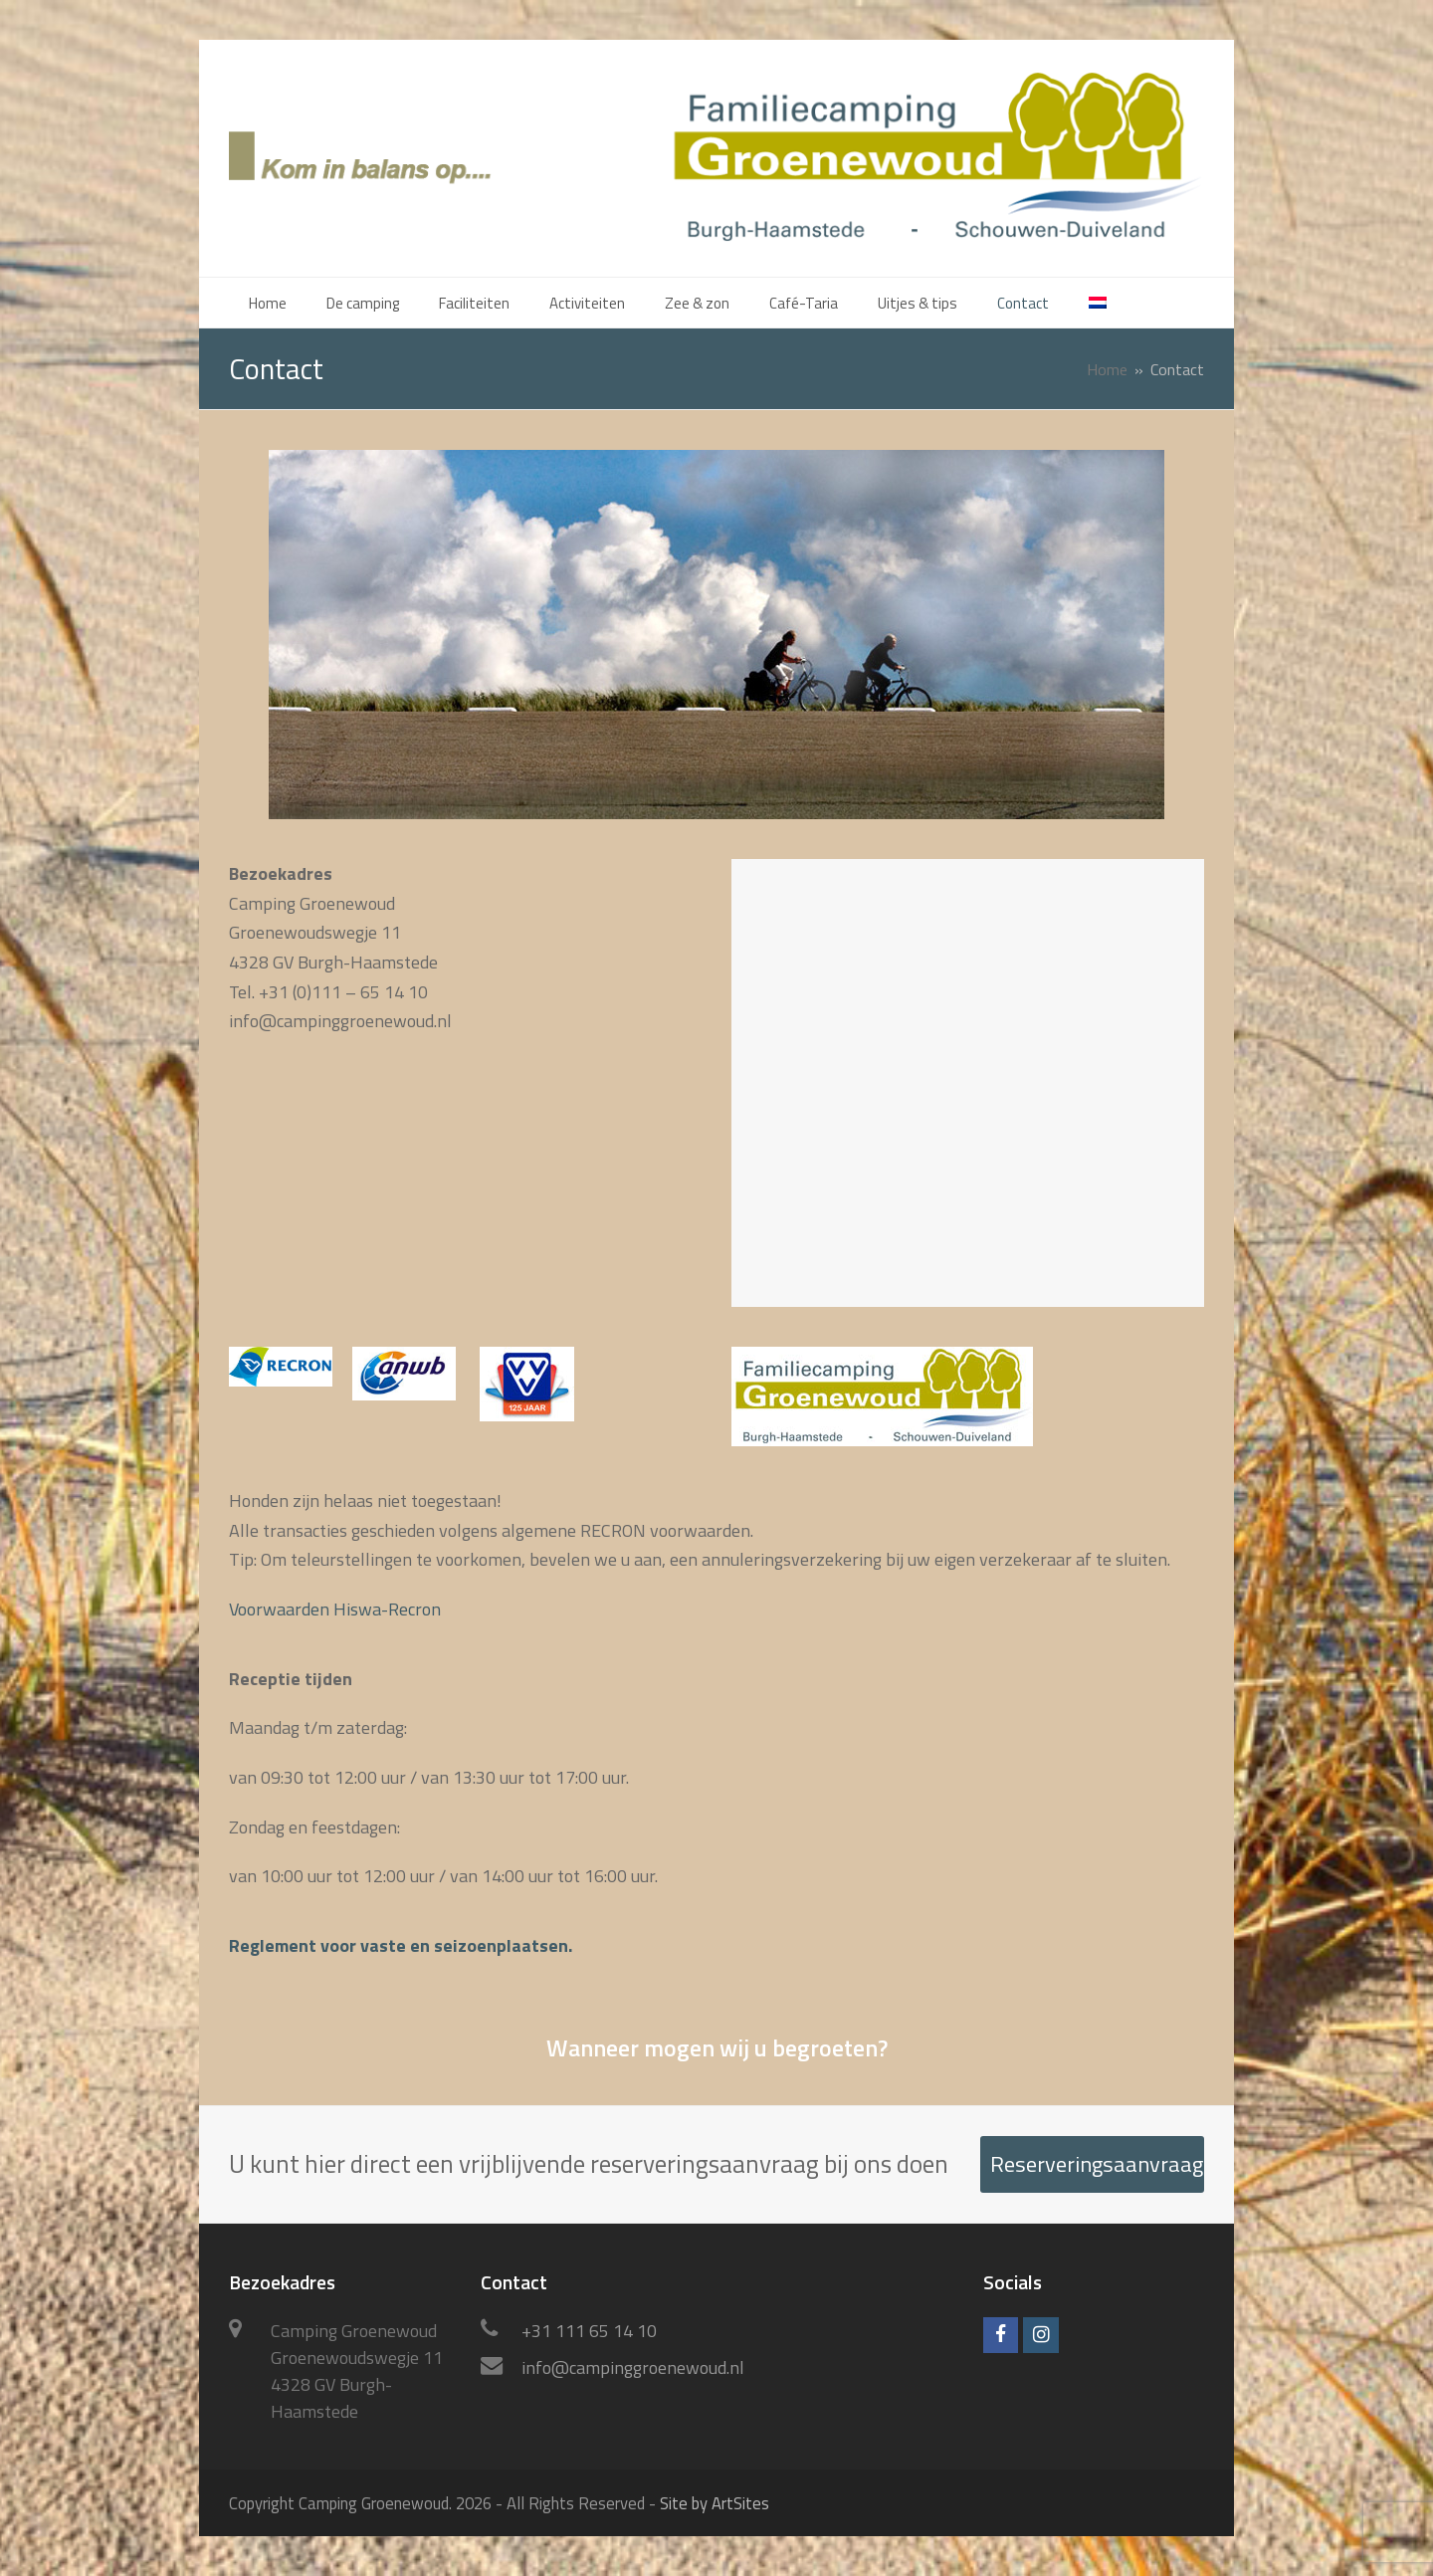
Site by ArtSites (714, 2502)
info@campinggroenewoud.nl (632, 2367)
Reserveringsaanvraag (1096, 2164)
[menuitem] (1097, 302)
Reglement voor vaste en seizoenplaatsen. (400, 1945)
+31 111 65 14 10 (589, 2330)
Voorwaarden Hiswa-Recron (335, 1609)
